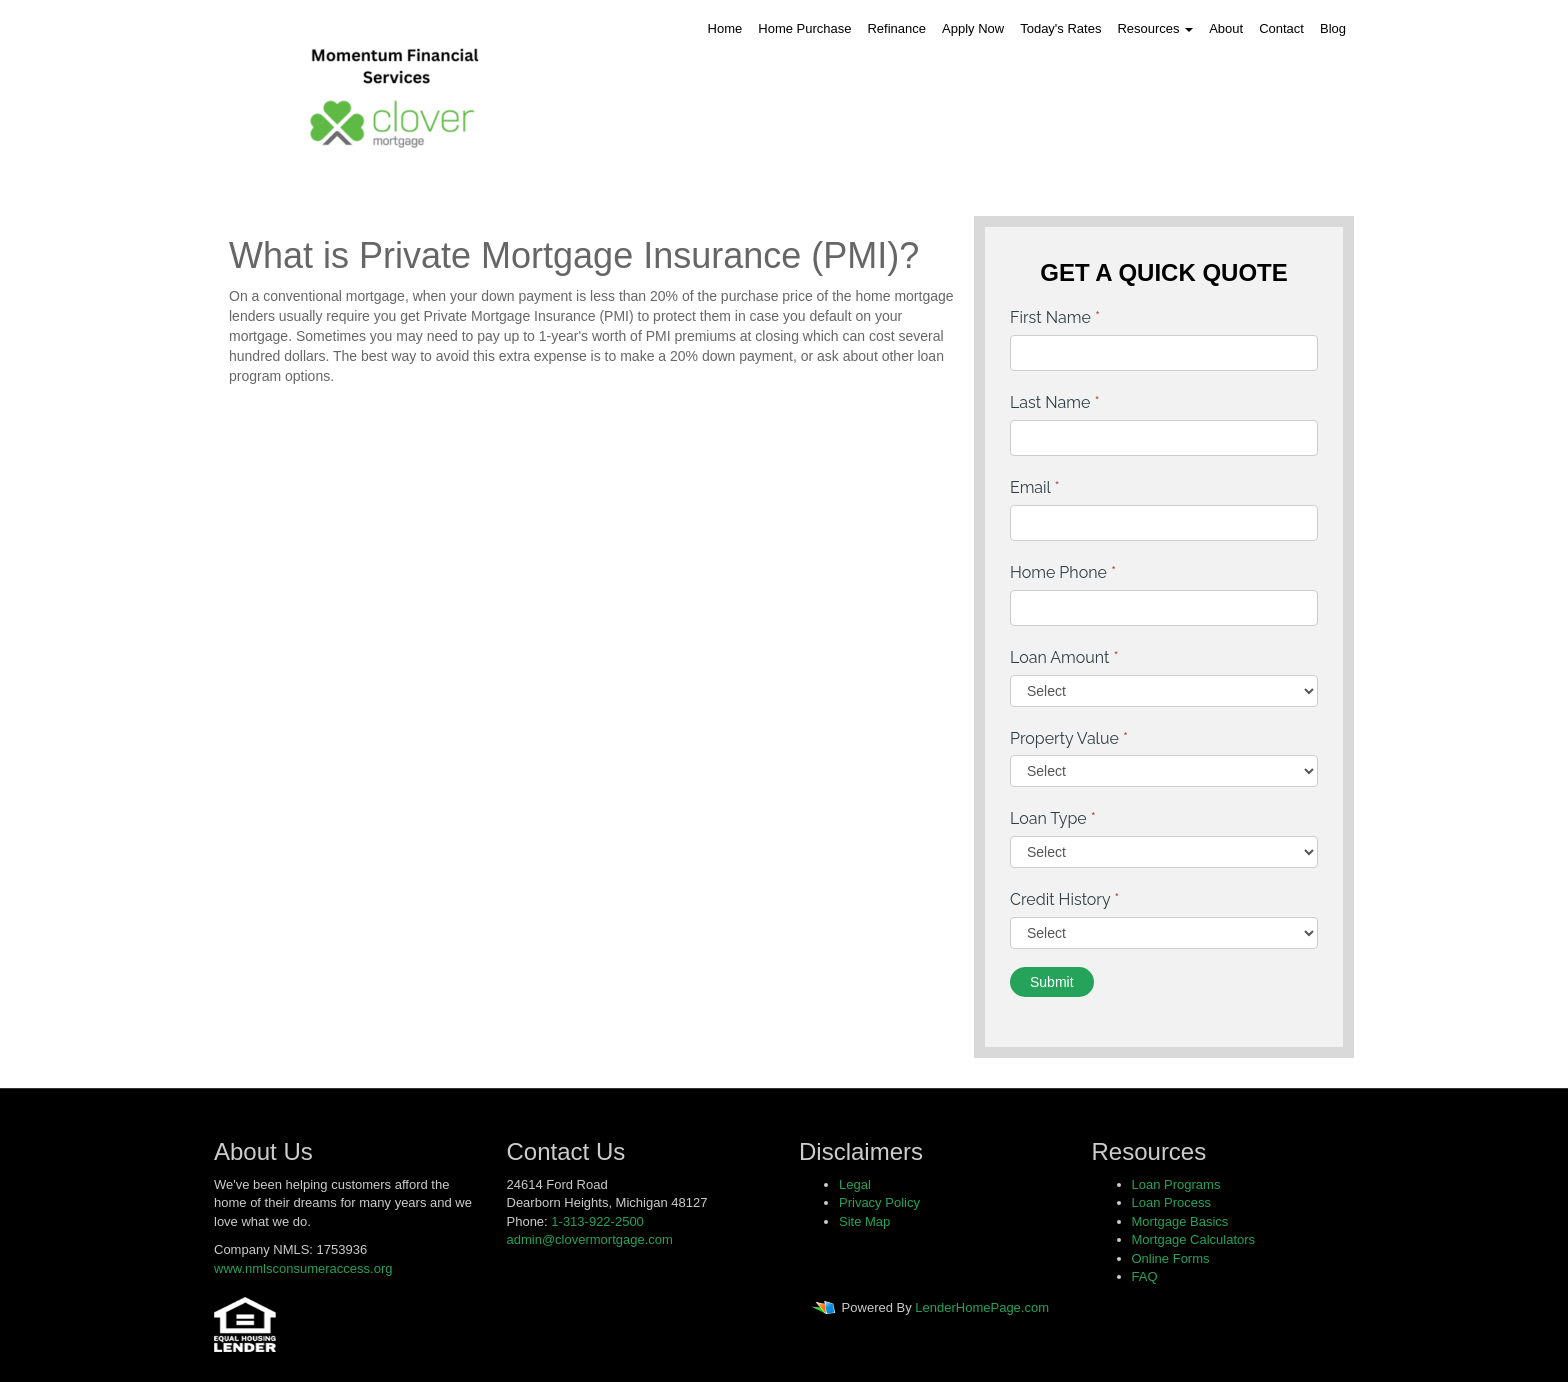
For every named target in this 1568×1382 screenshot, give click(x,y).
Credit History (1064, 899)
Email (1035, 487)
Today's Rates (1060, 28)
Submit (1052, 982)
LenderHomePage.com (982, 1307)
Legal (855, 1184)
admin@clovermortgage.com (590, 1239)
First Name (1055, 317)
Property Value (1069, 738)
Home (725, 28)
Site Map (864, 1221)
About (1226, 28)
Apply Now (973, 28)
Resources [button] (1155, 28)
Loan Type (1053, 818)
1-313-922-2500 (597, 1221)
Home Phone (1063, 572)
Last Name (1055, 402)
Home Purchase (804, 28)
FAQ (1145, 1276)
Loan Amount (1064, 657)
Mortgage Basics (1180, 1221)
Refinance (896, 28)
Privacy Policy (879, 1202)
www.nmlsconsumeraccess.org (303, 1268)
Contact (1281, 28)
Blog (1333, 28)
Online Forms (1171, 1258)
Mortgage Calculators (1194, 1239)
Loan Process (1172, 1202)
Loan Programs (1176, 1184)
